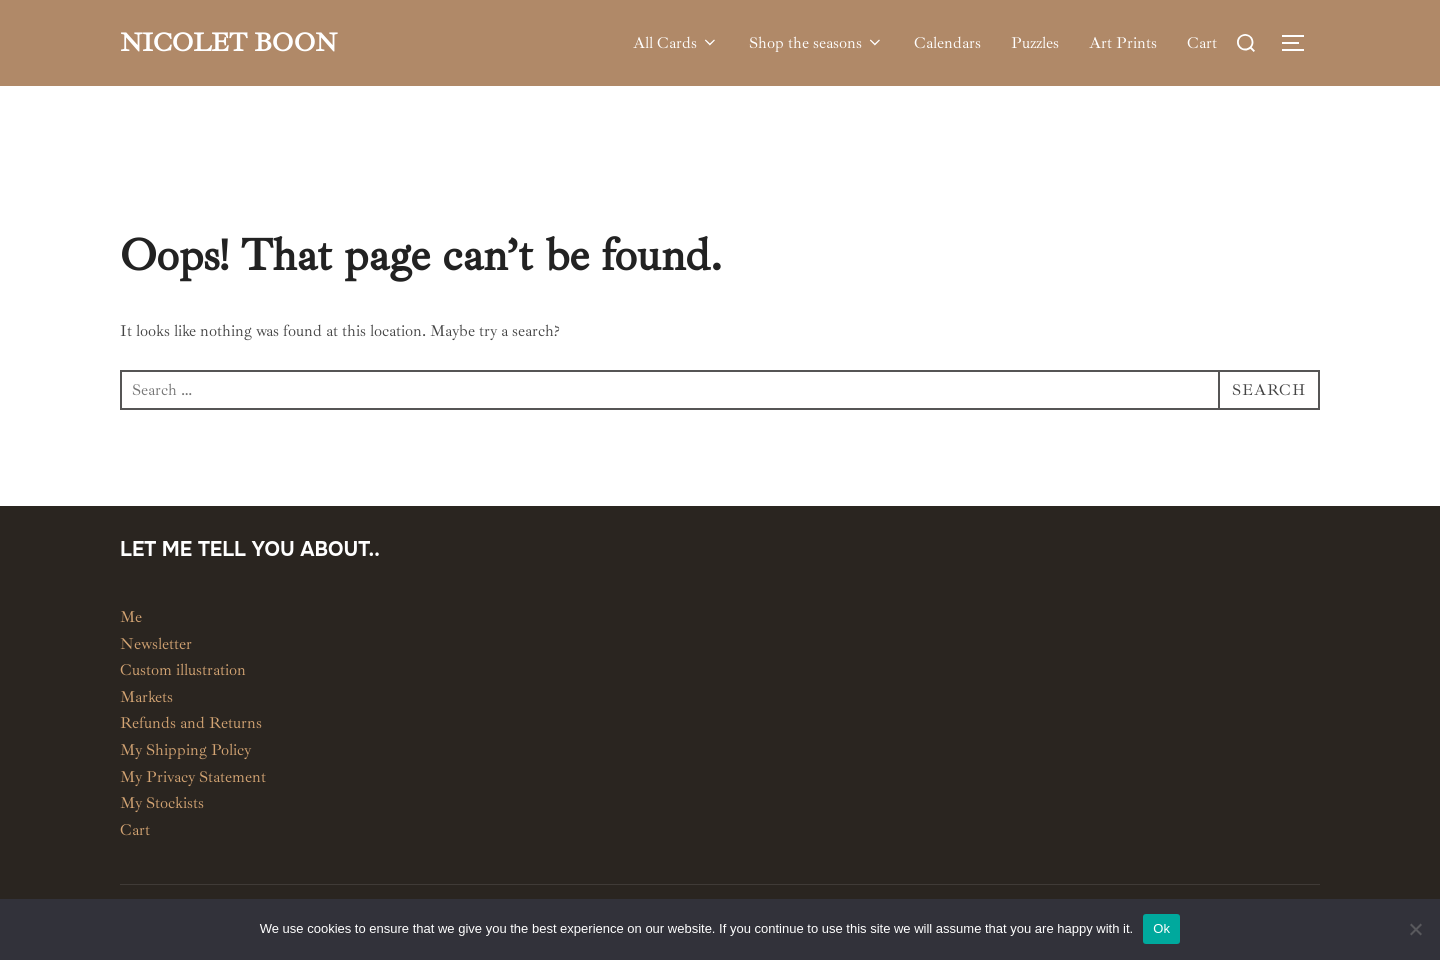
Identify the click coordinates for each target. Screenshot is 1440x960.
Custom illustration (183, 670)
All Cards (676, 43)
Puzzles (1035, 43)
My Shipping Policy (185, 750)
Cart (1202, 43)
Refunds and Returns (191, 723)
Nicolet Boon (228, 42)
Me (131, 617)
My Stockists (162, 803)
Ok (1161, 928)
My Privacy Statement (193, 777)
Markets (146, 697)
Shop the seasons (816, 43)
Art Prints (1123, 43)
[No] (1415, 929)
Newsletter (156, 644)
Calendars (947, 43)
